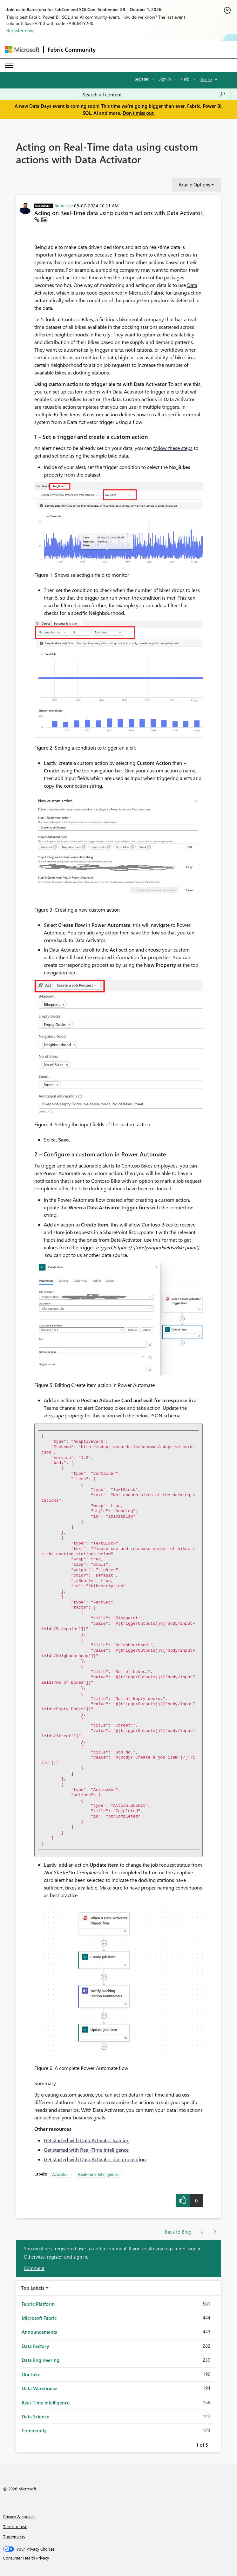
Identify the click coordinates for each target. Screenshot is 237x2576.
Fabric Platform (38, 2304)
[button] (203, 216)
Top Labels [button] (32, 2288)
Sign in (165, 78)
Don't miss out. (139, 113)
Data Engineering (40, 2360)
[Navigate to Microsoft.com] (22, 49)
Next (216, 2444)
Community (34, 2430)
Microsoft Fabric (39, 2318)
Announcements (39, 2332)
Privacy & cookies (19, 2516)
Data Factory (35, 2346)
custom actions (83, 391)
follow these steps (173, 448)
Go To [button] (206, 79)
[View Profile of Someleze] (64, 205)
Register (141, 78)
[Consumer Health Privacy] (118, 2558)
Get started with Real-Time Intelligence (86, 2149)
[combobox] (154, 94)
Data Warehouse (39, 2388)
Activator (60, 2174)
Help (185, 78)
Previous (188, 2444)
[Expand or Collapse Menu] (9, 65)
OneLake (31, 2374)
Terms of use (15, 2526)
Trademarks (14, 2536)
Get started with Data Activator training (87, 2140)
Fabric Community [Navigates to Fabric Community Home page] (72, 49)
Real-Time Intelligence (98, 2174)
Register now (20, 30)
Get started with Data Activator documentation (95, 2159)
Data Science (35, 2416)
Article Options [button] (194, 184)
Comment (34, 2268)
